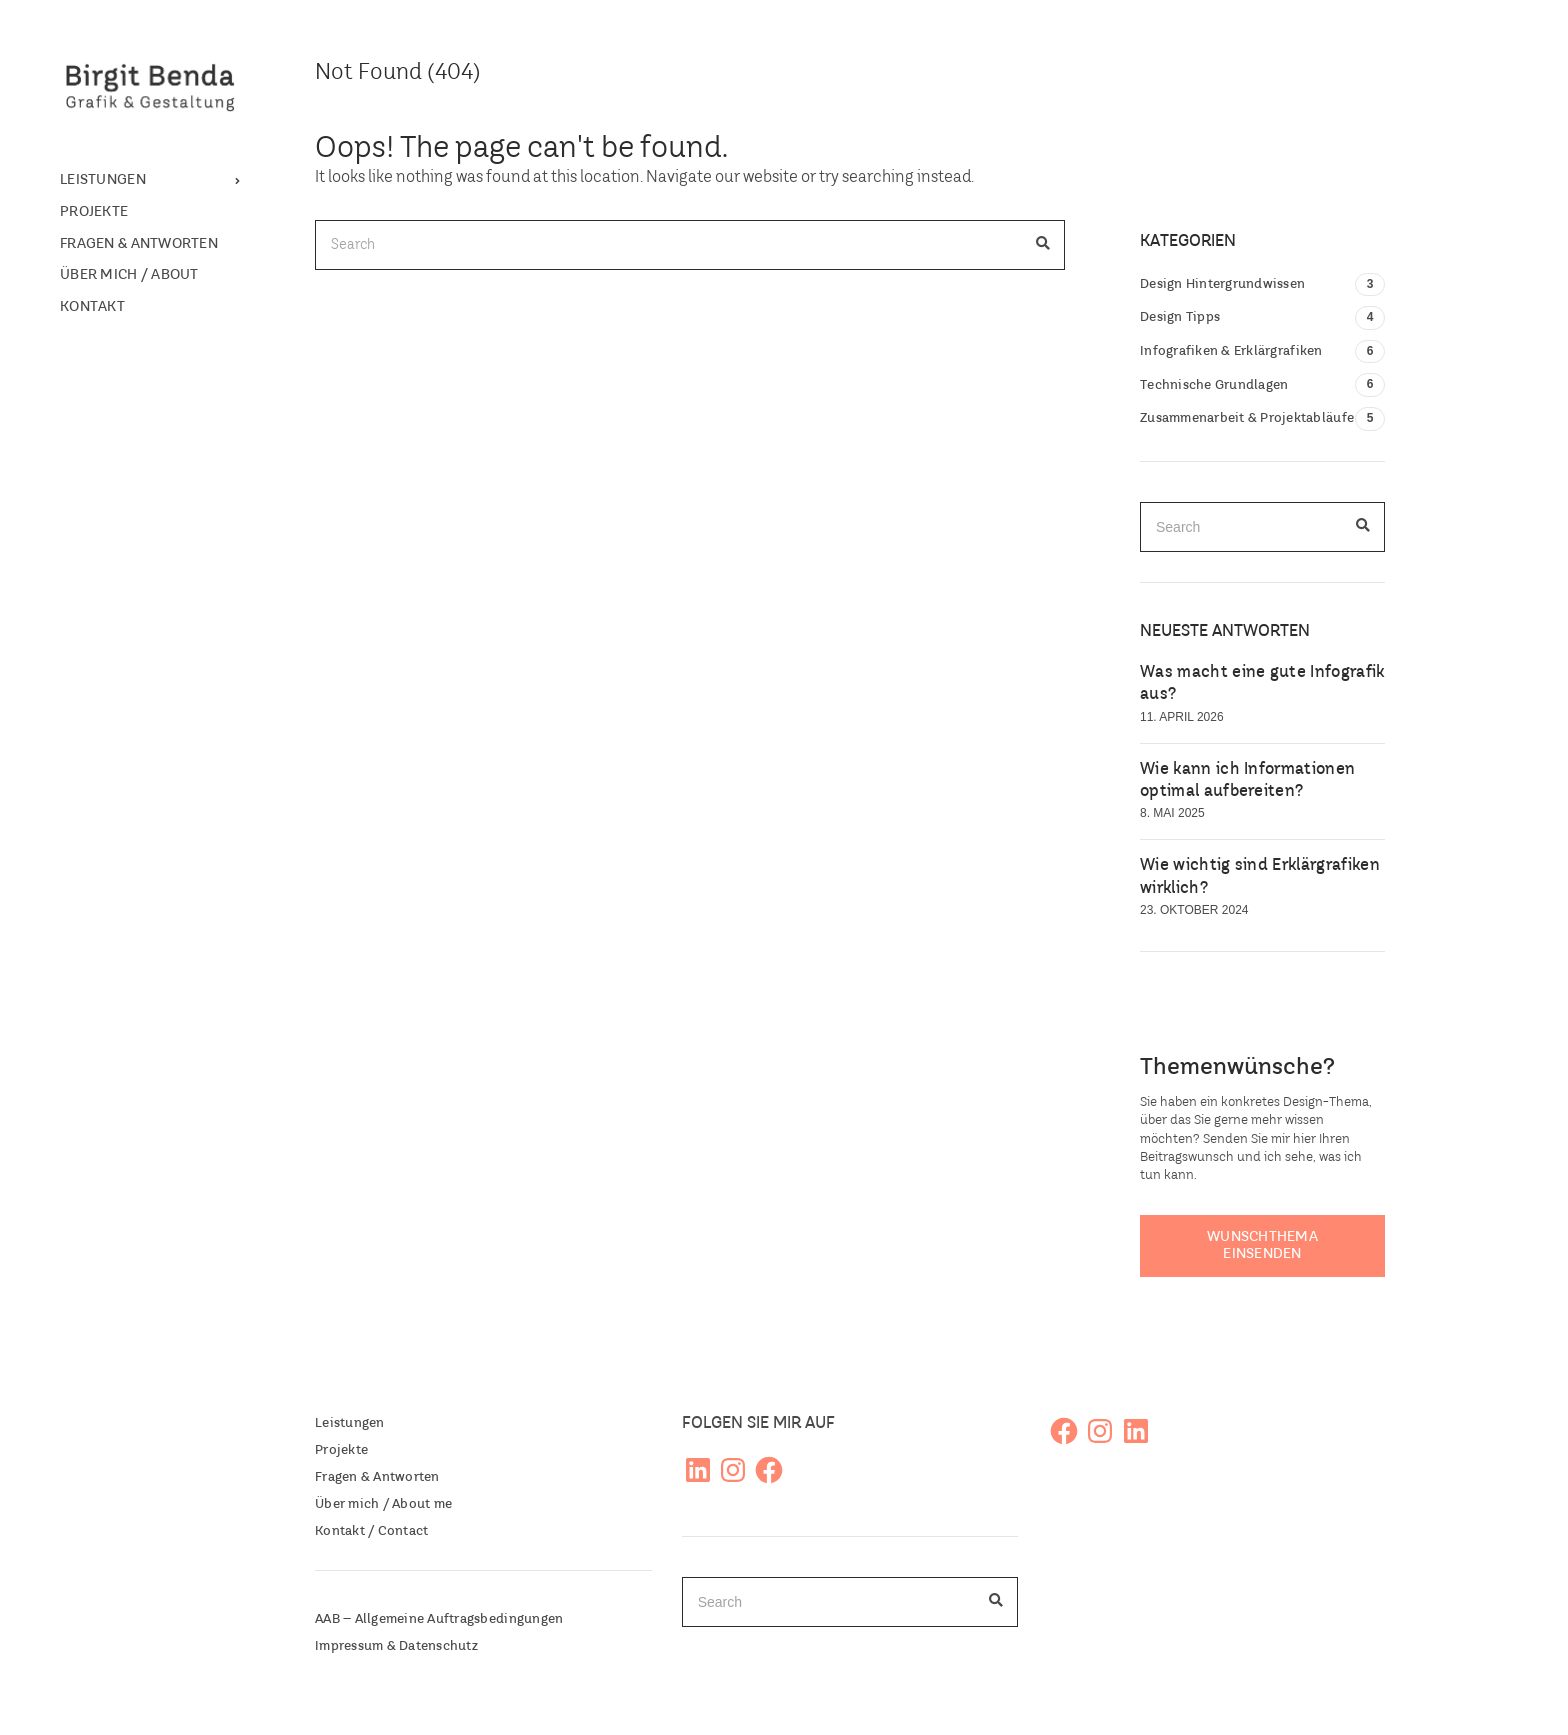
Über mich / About (129, 275)
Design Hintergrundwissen (1222, 284)
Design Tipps (1180, 317)
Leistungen (103, 180)
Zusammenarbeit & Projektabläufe (1247, 418)
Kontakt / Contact (371, 1531)
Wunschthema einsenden (1262, 1245)
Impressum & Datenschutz (396, 1646)
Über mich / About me (383, 1504)
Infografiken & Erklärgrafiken (1231, 351)
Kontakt (92, 307)
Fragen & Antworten (139, 244)
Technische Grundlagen (1214, 385)
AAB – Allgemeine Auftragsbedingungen (439, 1619)
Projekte (94, 212)
